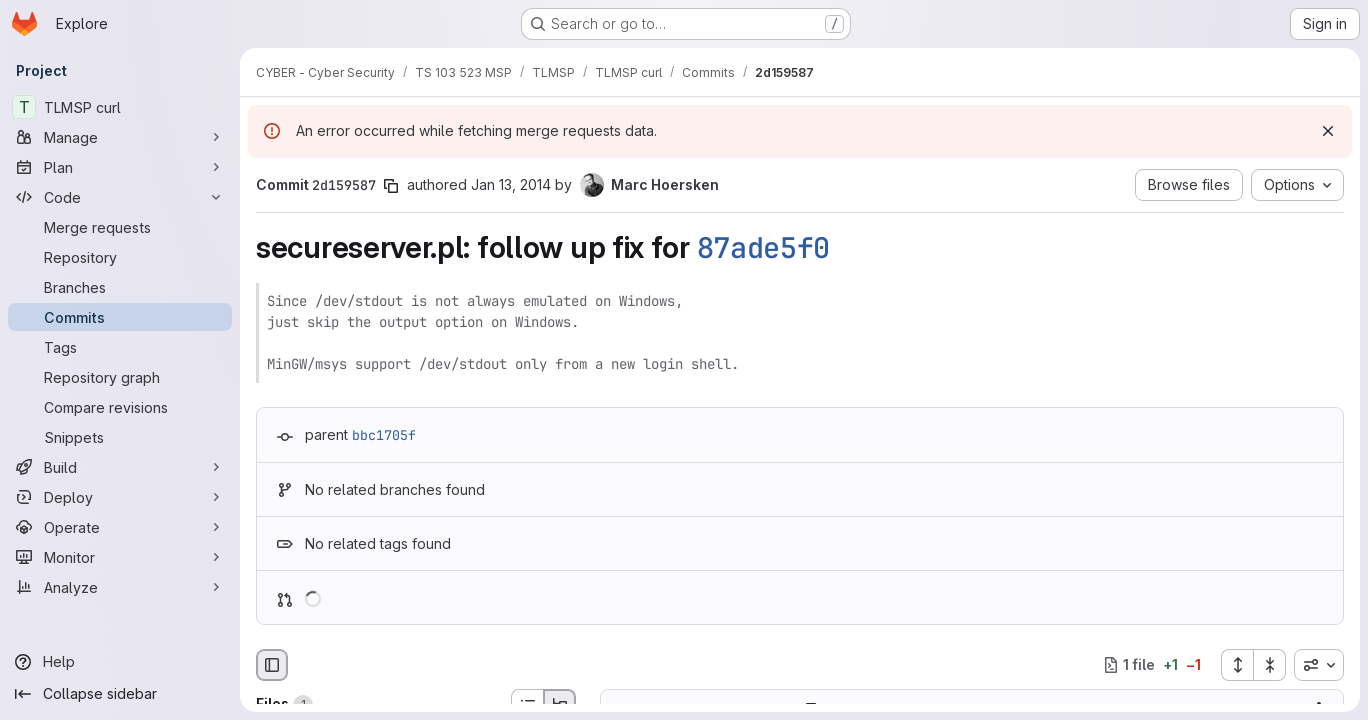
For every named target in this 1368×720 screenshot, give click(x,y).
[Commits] (120, 317)
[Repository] (120, 257)
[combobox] (1319, 665)
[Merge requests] (120, 227)
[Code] (120, 197)
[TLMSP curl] (120, 107)
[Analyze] (120, 587)
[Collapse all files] (1270, 665)
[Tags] (120, 347)
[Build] (120, 467)
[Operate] (120, 527)
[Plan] (120, 167)
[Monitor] (120, 557)
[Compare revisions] (120, 407)
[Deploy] (120, 497)
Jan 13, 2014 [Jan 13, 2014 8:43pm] (511, 184)
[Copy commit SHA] (391, 186)
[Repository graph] (120, 377)
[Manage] (120, 137)
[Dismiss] (1328, 131)
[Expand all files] (1237, 665)
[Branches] (120, 287)
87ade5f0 (764, 248)
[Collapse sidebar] (120, 694)
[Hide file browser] (272, 665)
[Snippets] (120, 437)
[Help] (120, 662)
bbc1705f (384, 435)
